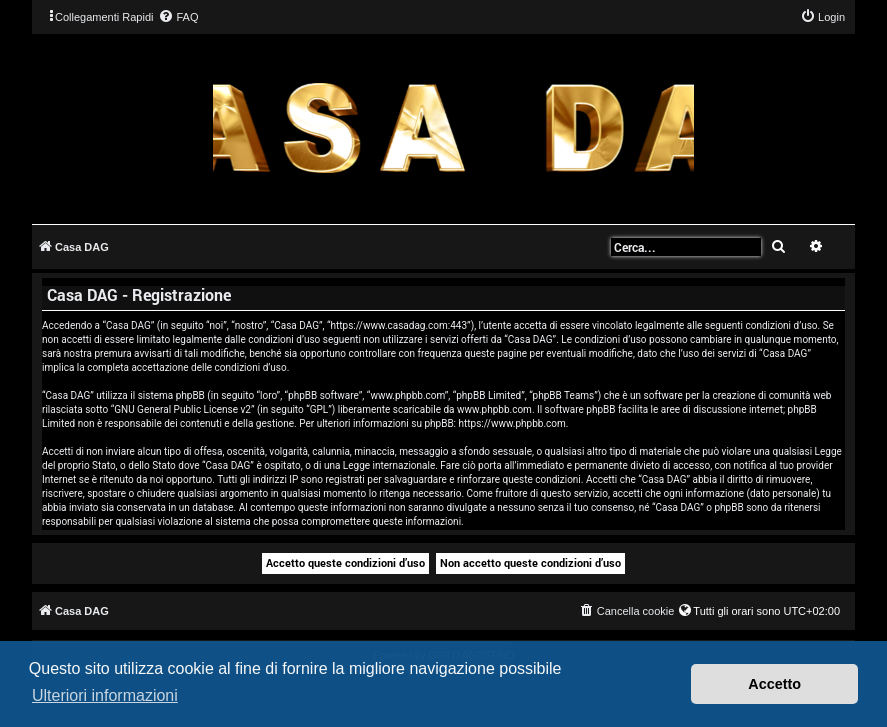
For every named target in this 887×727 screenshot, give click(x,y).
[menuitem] (178, 17)
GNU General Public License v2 (182, 409)
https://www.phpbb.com (512, 423)
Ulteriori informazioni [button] (105, 695)
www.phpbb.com (494, 409)
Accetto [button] (774, 684)
